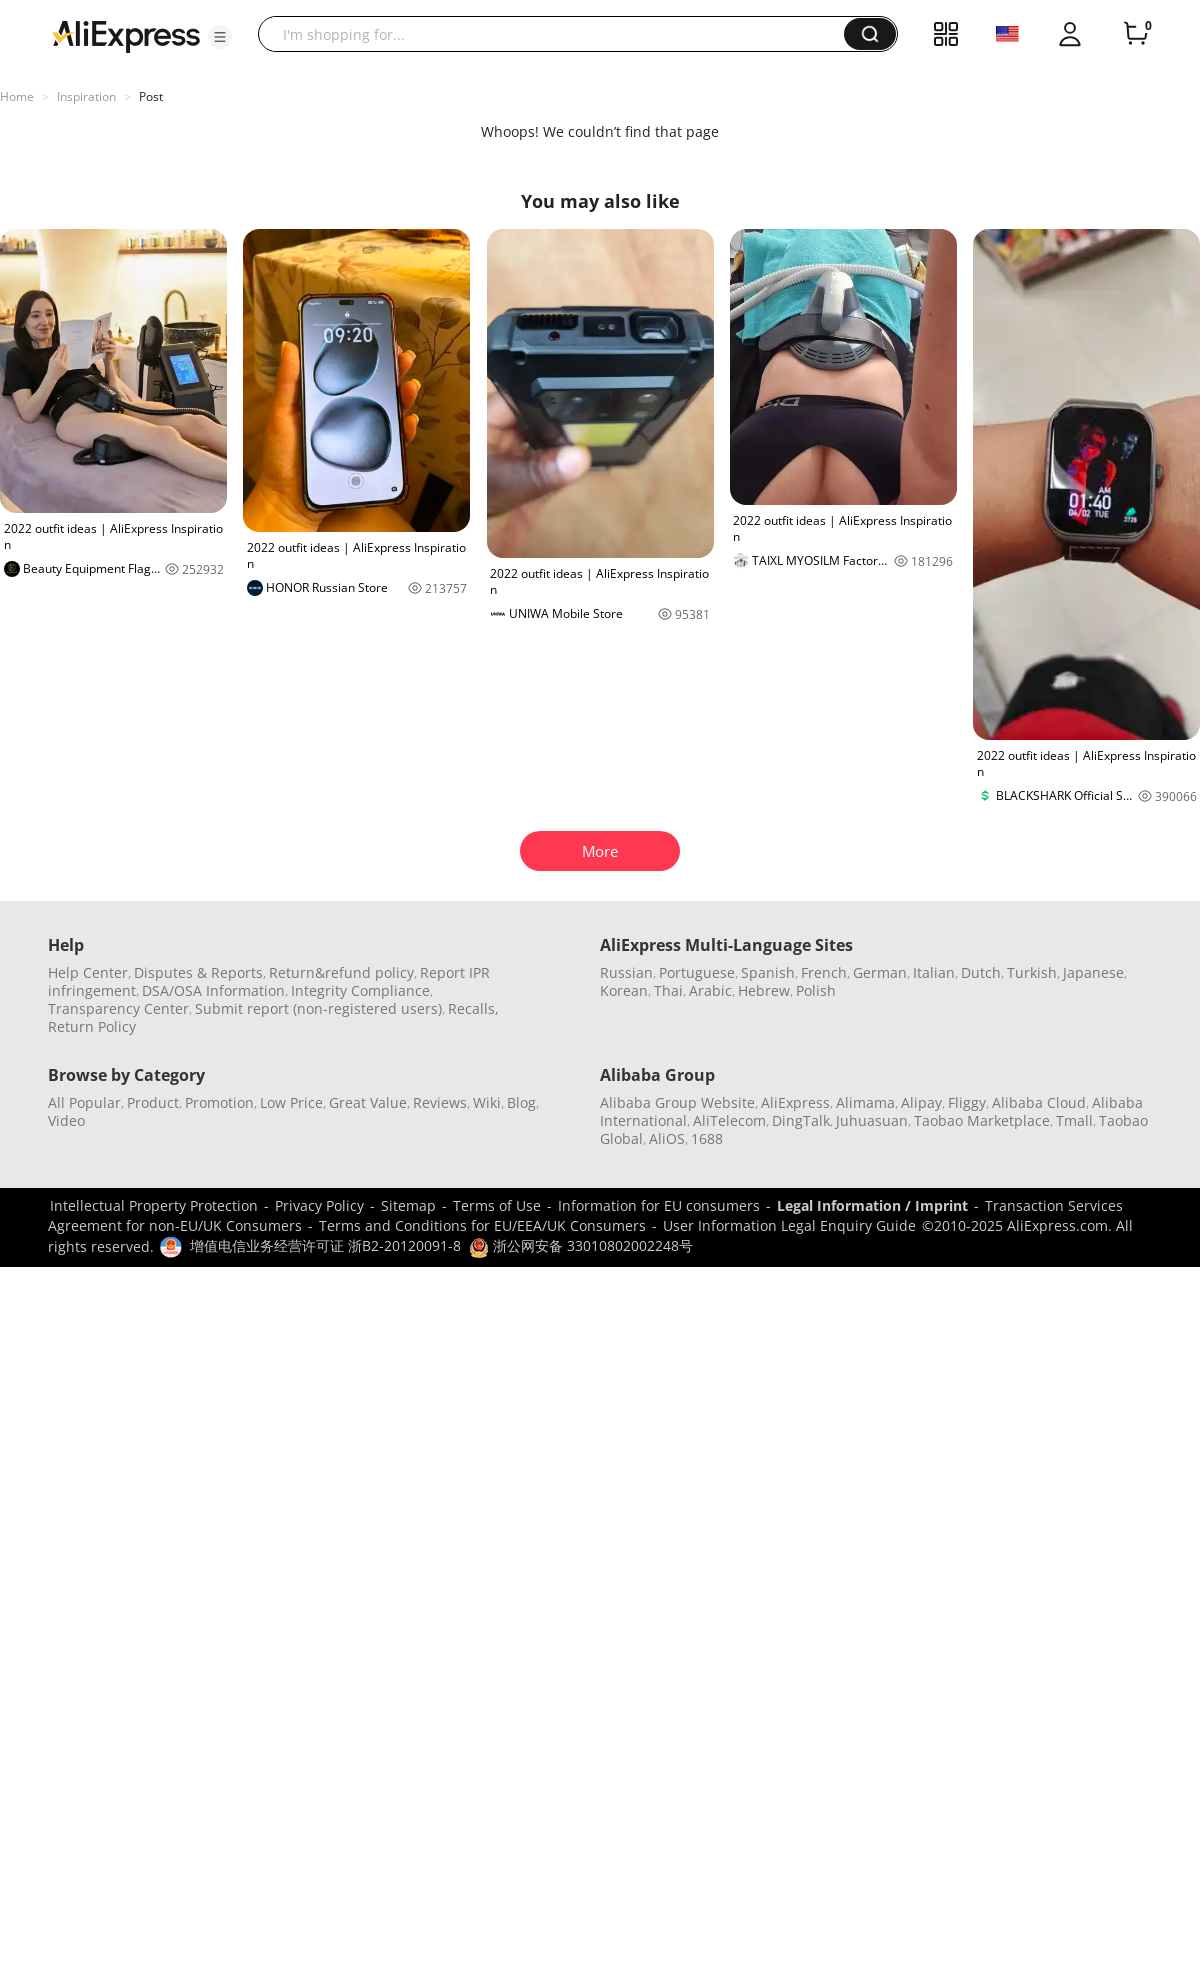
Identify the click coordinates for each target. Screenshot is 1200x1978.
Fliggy (967, 1102)
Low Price (291, 1102)
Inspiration (86, 96)
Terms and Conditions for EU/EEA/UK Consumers (482, 1225)
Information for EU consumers (659, 1205)
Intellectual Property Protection (154, 1205)
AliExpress (795, 1102)
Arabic (710, 990)
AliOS (667, 1138)
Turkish (1032, 972)
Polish (816, 990)
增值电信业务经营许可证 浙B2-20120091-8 (325, 1245)
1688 (707, 1138)
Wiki (487, 1102)
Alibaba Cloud (1039, 1102)
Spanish (768, 972)
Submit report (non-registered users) (318, 1008)
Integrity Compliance (360, 990)
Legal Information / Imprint (872, 1205)
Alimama (865, 1102)
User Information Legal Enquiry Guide (789, 1225)
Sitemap (408, 1205)
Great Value (368, 1102)
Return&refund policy (341, 972)
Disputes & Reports (198, 972)
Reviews (440, 1102)
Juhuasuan (872, 1120)
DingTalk (801, 1120)
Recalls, (473, 1008)
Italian (934, 972)
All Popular (84, 1102)
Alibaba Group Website (677, 1102)
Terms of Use (497, 1205)
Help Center (88, 972)
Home (17, 96)
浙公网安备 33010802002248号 (581, 1245)
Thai (668, 990)
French (824, 972)
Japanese (1093, 972)
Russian (626, 972)
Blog (521, 1102)
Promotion (219, 1102)
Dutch (981, 972)
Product (153, 1102)
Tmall (1074, 1120)
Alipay (921, 1102)
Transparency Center (118, 1008)
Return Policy (92, 1026)
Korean (624, 990)
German (880, 972)
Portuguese (697, 972)
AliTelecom (729, 1120)
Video (66, 1120)
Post (151, 96)
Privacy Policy (319, 1205)
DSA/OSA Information (213, 990)
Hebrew (764, 990)
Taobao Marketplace (982, 1120)
